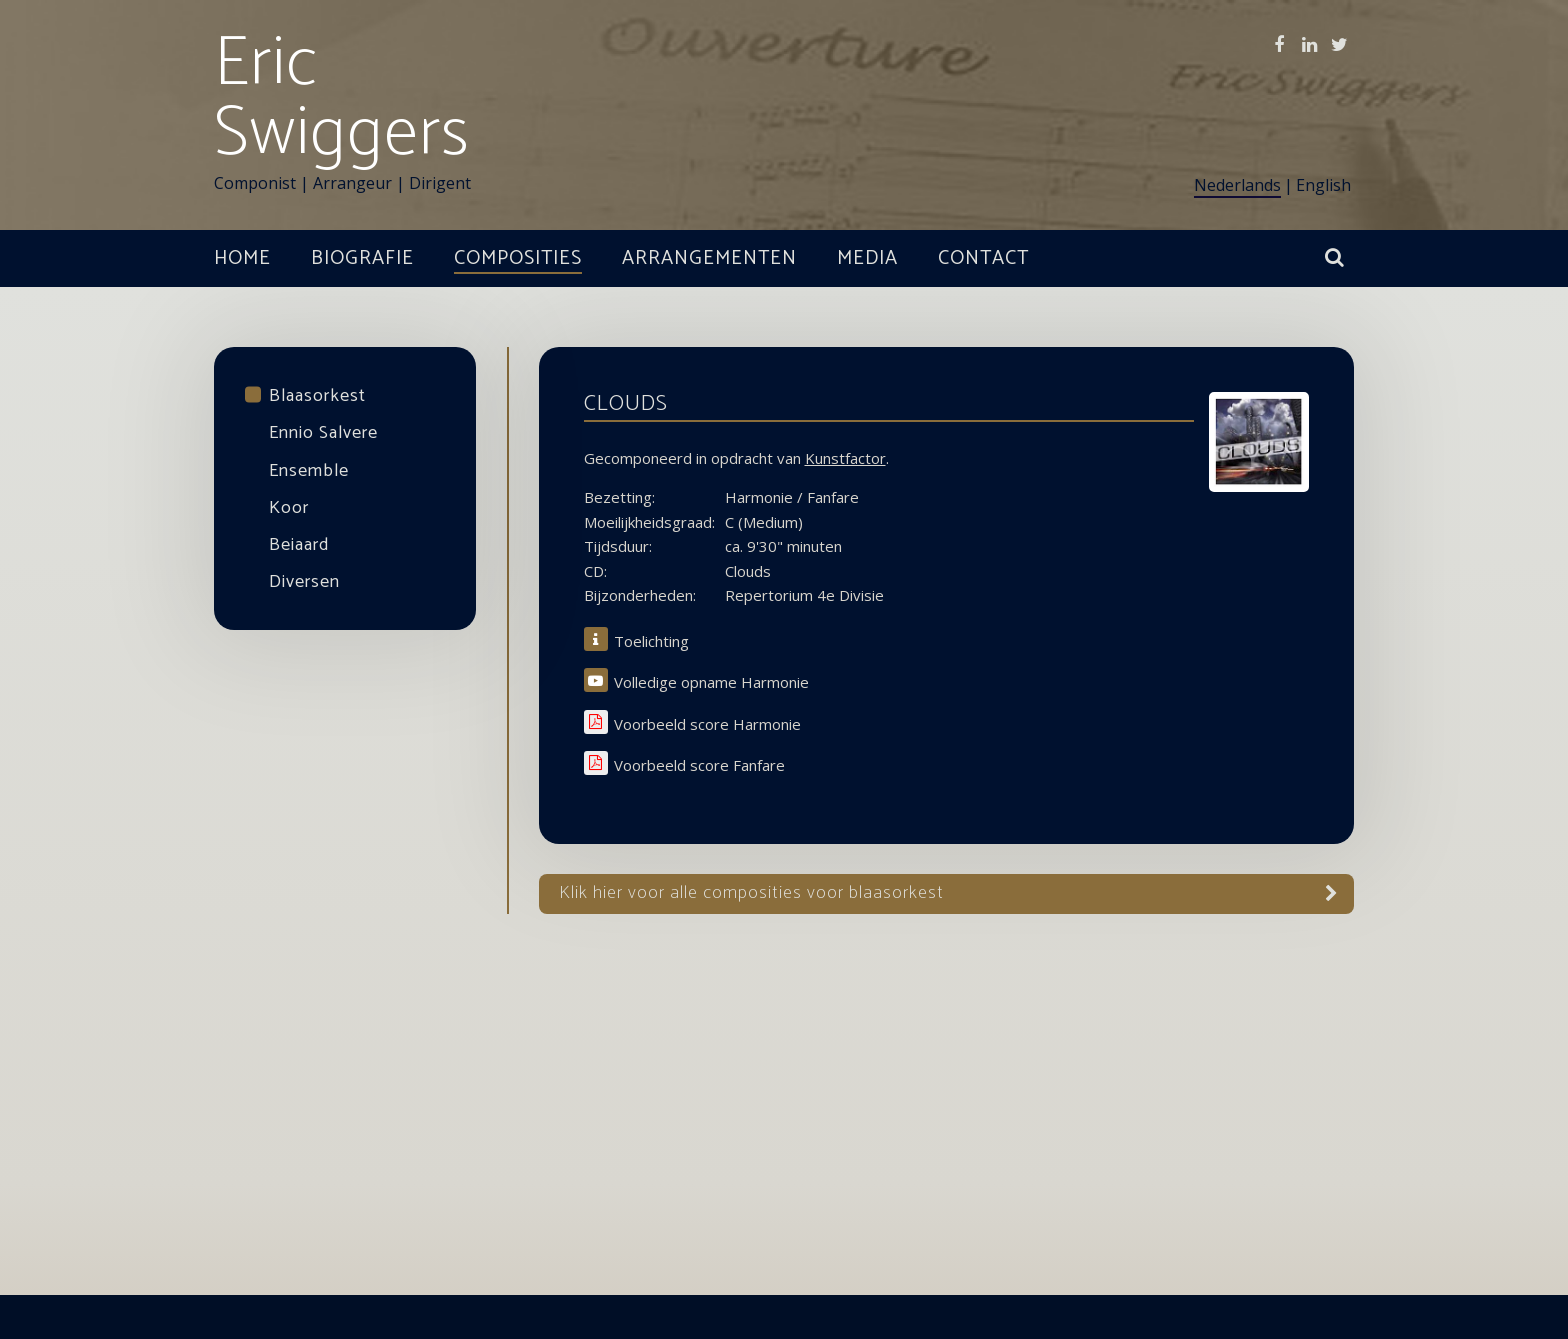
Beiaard (299, 545)
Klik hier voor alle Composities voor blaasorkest (751, 893)
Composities (518, 258)
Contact (983, 258)
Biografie (362, 258)
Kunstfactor (845, 458)
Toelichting (651, 641)
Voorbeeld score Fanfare (699, 765)
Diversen (304, 582)
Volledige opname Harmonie (711, 682)
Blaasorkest (317, 396)
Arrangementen (709, 258)
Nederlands (1237, 185)
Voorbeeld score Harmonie (707, 724)
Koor (289, 508)
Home (242, 258)
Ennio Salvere (323, 433)
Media (867, 258)
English (1323, 185)
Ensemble (309, 471)
